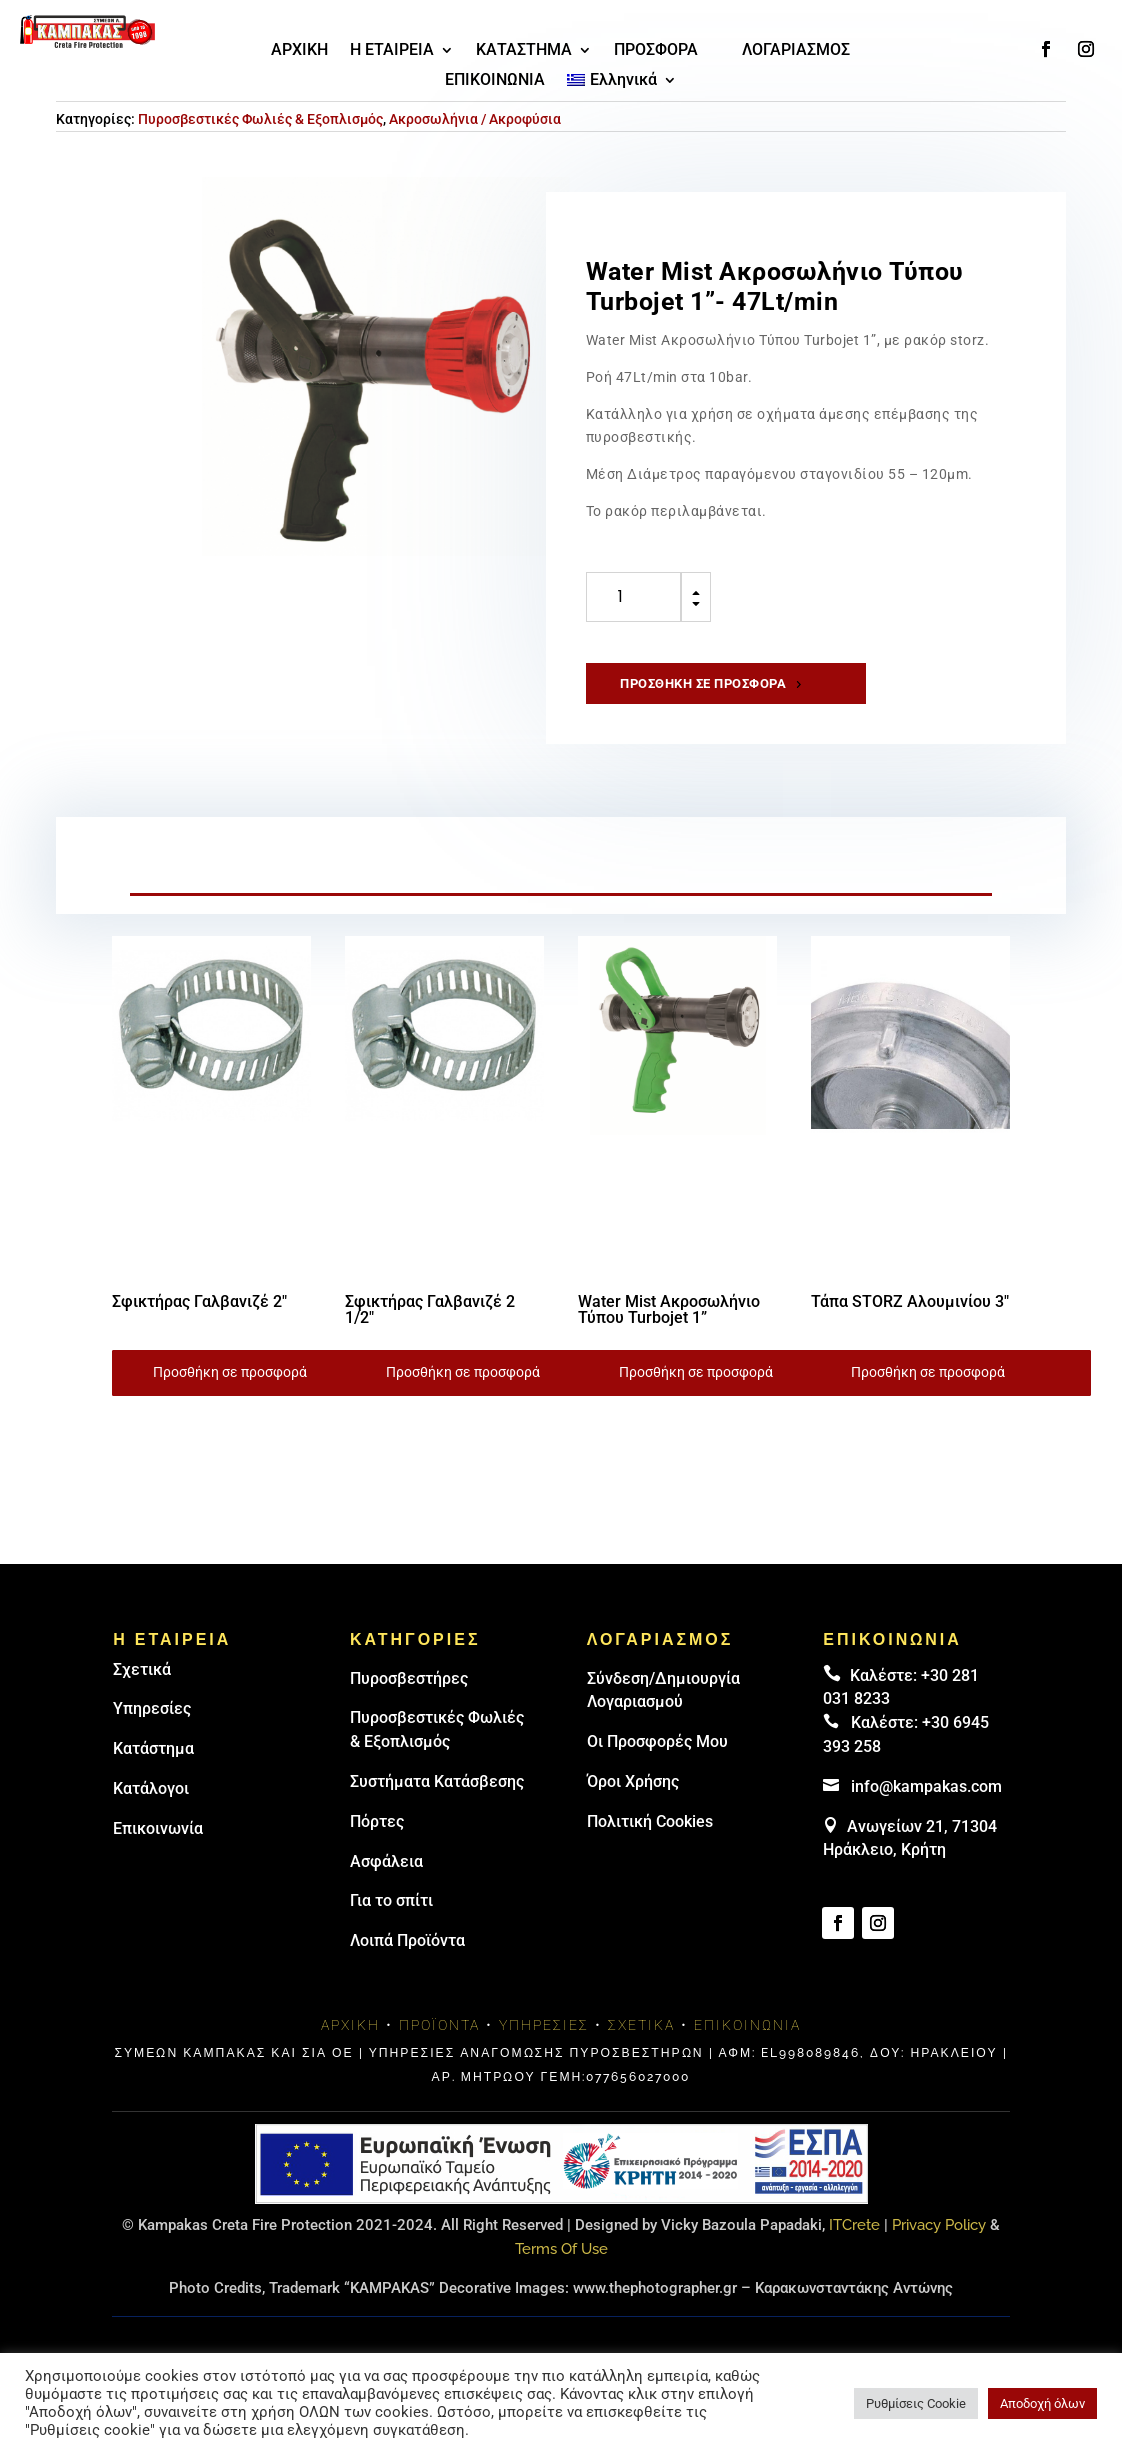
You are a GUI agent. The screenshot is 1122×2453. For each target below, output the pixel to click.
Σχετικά (142, 1687)
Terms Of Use (561, 2267)
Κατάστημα (153, 1767)
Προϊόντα (439, 2044)
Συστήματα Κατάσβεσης (437, 1799)
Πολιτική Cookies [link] (650, 1839)
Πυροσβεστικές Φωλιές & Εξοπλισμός (260, 134)
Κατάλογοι (151, 1806)
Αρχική (350, 2044)
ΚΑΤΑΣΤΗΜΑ (524, 51)
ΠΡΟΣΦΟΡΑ (656, 51)
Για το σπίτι (391, 1919)
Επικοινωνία (158, 1846)
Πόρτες (377, 1839)
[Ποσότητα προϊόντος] (633, 613)
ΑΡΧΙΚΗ (299, 51)
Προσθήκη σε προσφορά (703, 700)
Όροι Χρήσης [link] (633, 1799)
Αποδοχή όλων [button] (1042, 2403)
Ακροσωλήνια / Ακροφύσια (475, 134)
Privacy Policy (939, 2243)
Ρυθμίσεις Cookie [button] (916, 2403)
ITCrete (854, 2243)
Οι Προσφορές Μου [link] (657, 1760)
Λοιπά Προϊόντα (407, 1959)
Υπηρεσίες (152, 1727)
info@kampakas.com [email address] (926, 1804)
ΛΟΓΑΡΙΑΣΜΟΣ (796, 51)
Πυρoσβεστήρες (409, 1696)
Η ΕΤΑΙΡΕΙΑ (392, 51)
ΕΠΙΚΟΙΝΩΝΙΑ (495, 81)
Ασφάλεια (386, 1879)
